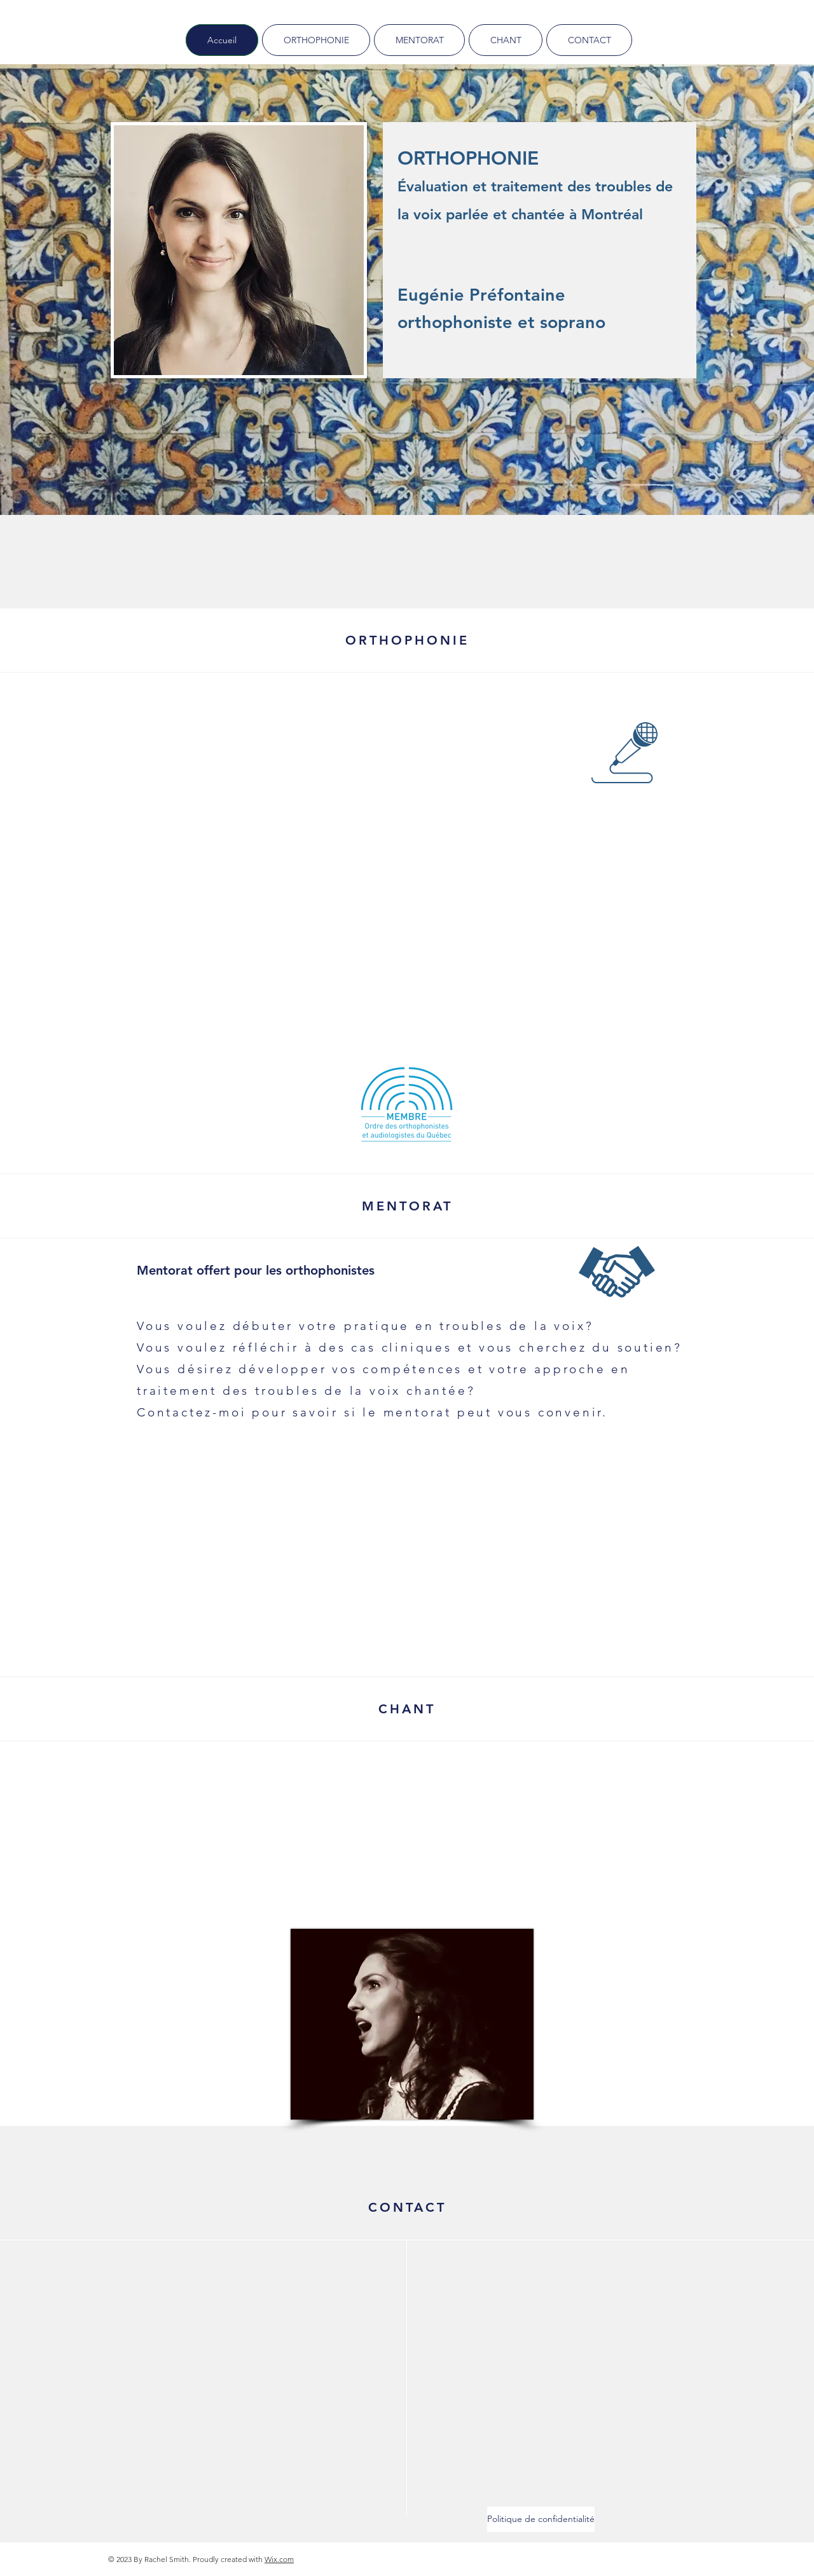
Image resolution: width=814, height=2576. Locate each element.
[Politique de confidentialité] (541, 2519)
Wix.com (279, 2559)
